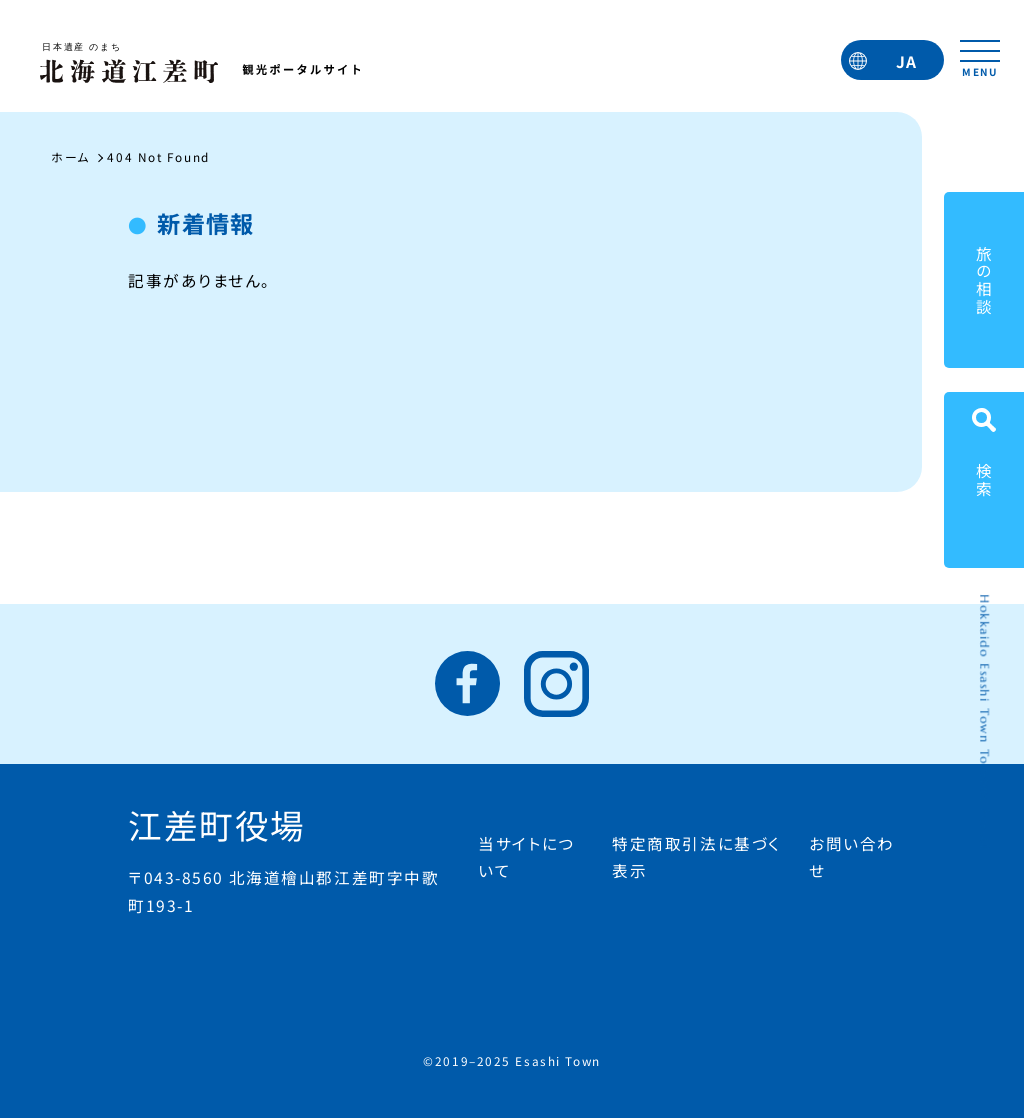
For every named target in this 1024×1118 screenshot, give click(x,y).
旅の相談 (984, 280)
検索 (984, 479)
